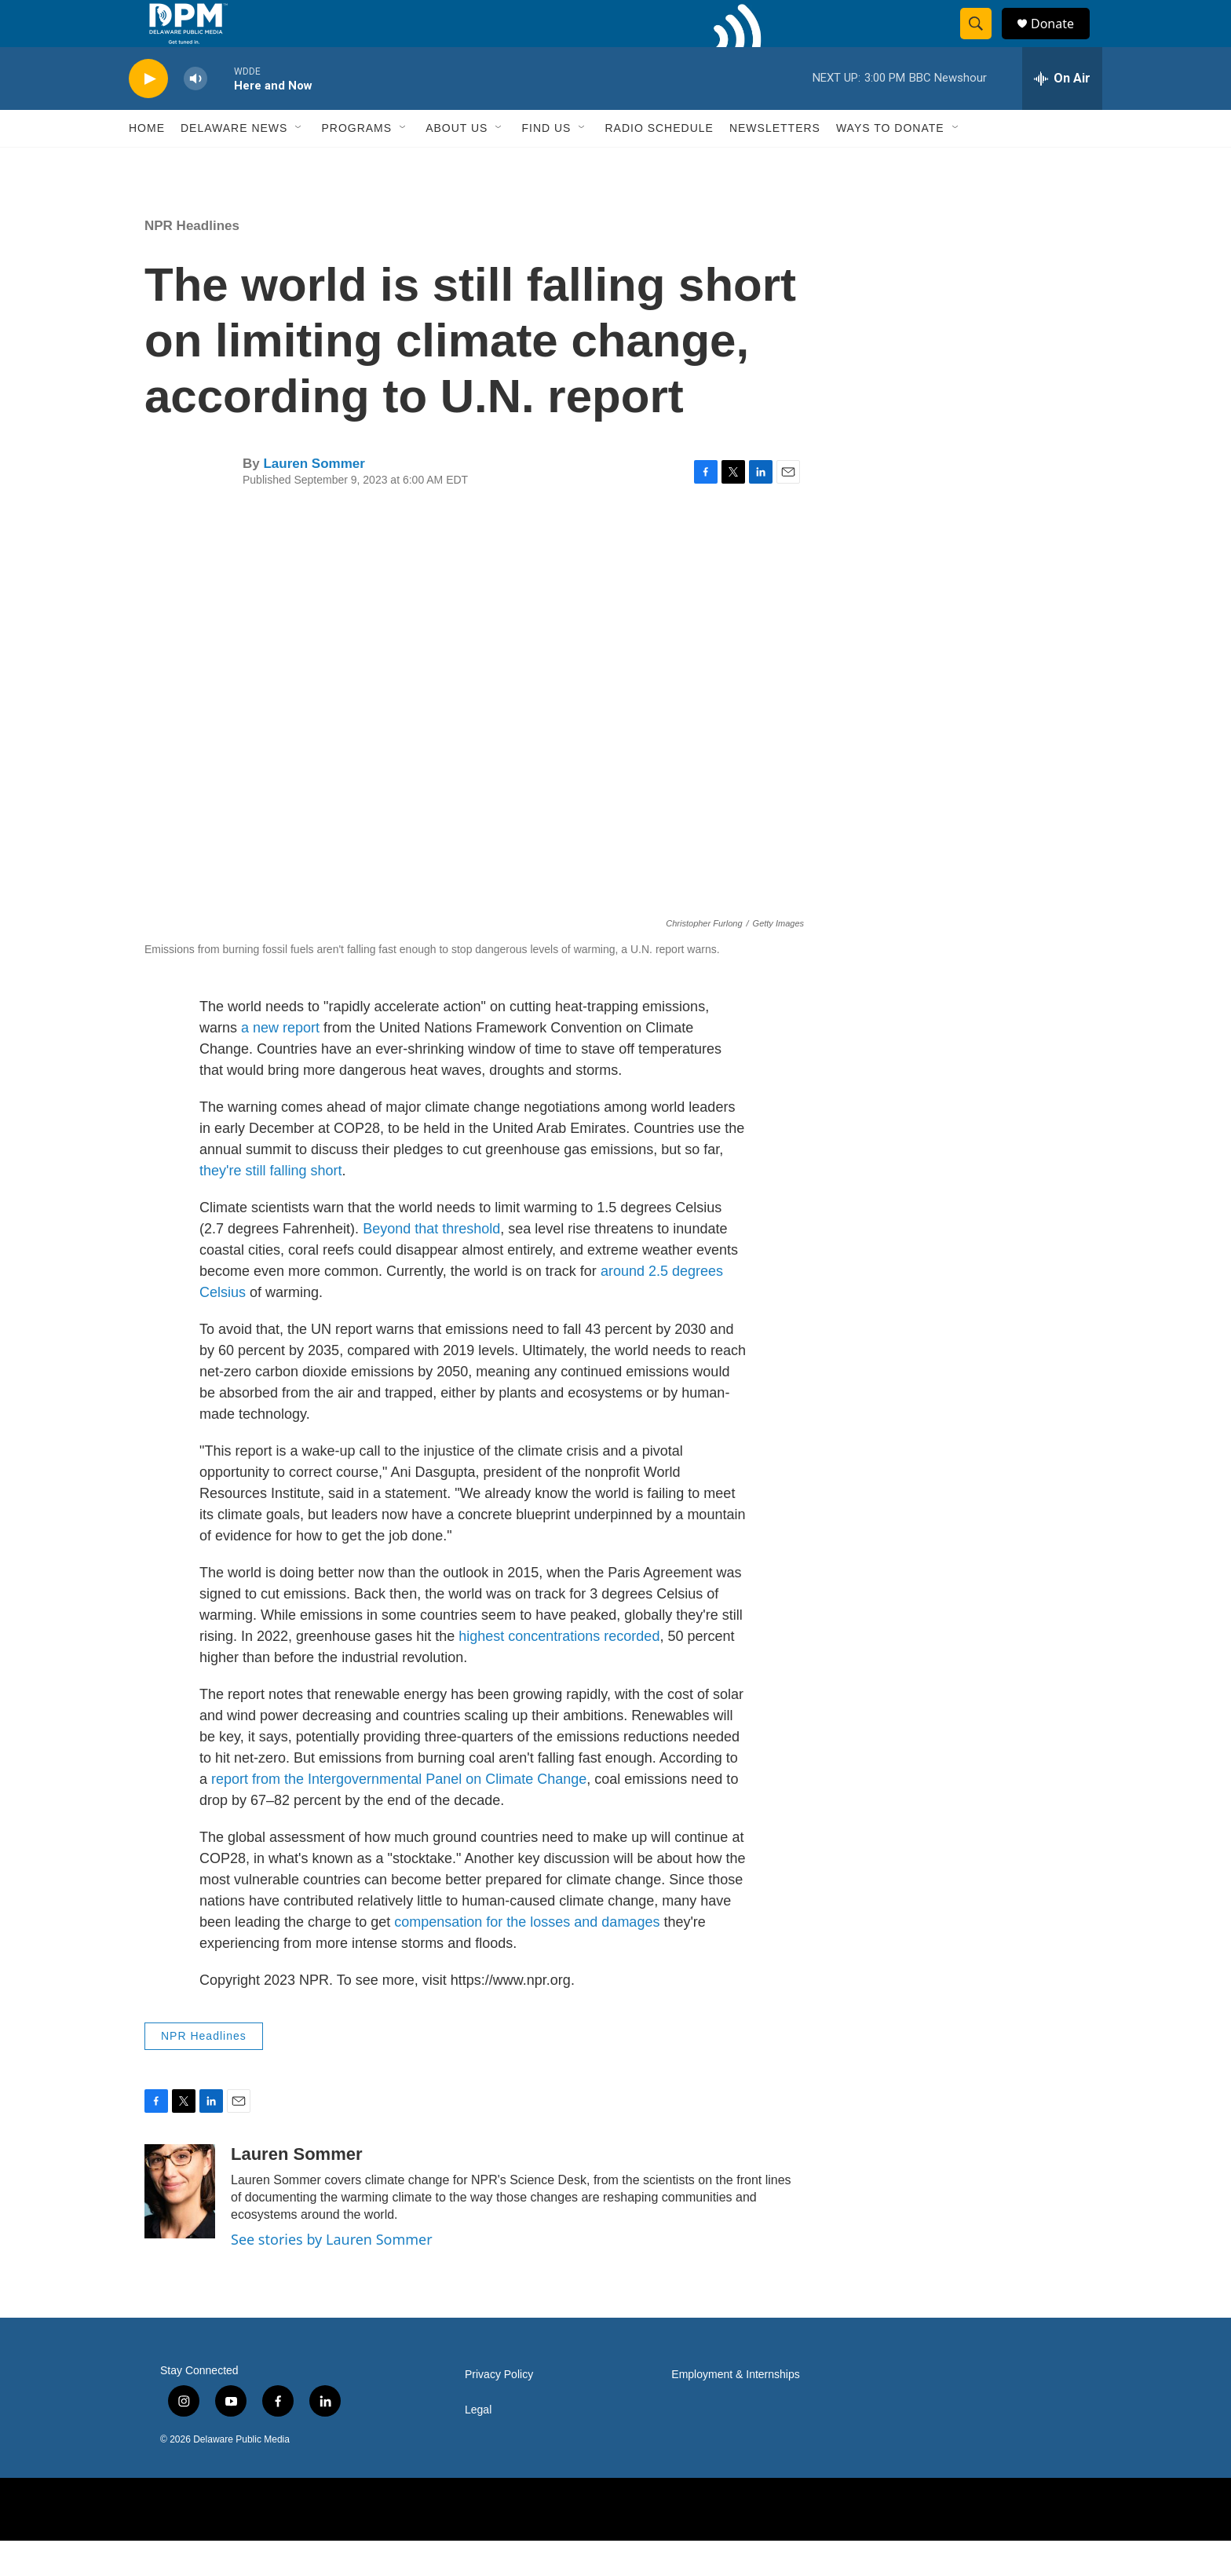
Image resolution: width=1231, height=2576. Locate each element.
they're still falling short (270, 1206)
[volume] (195, 114)
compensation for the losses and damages (526, 1957)
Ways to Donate (890, 163)
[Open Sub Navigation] (299, 163)
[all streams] (1062, 113)
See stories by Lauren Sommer (332, 2274)
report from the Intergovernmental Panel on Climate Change (398, 1814)
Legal (478, 2445)
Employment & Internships (735, 2410)
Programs (356, 163)
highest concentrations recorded (558, 1671)
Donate (1062, 41)
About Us (457, 163)
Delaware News (234, 163)
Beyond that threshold (431, 1264)
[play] (148, 114)
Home (147, 163)
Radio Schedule (659, 163)
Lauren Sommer (313, 498)
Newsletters (774, 163)
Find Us (546, 163)
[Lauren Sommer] (179, 2227)
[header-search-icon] (983, 41)
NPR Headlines (191, 261)
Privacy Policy (499, 2410)
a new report (280, 1063)
